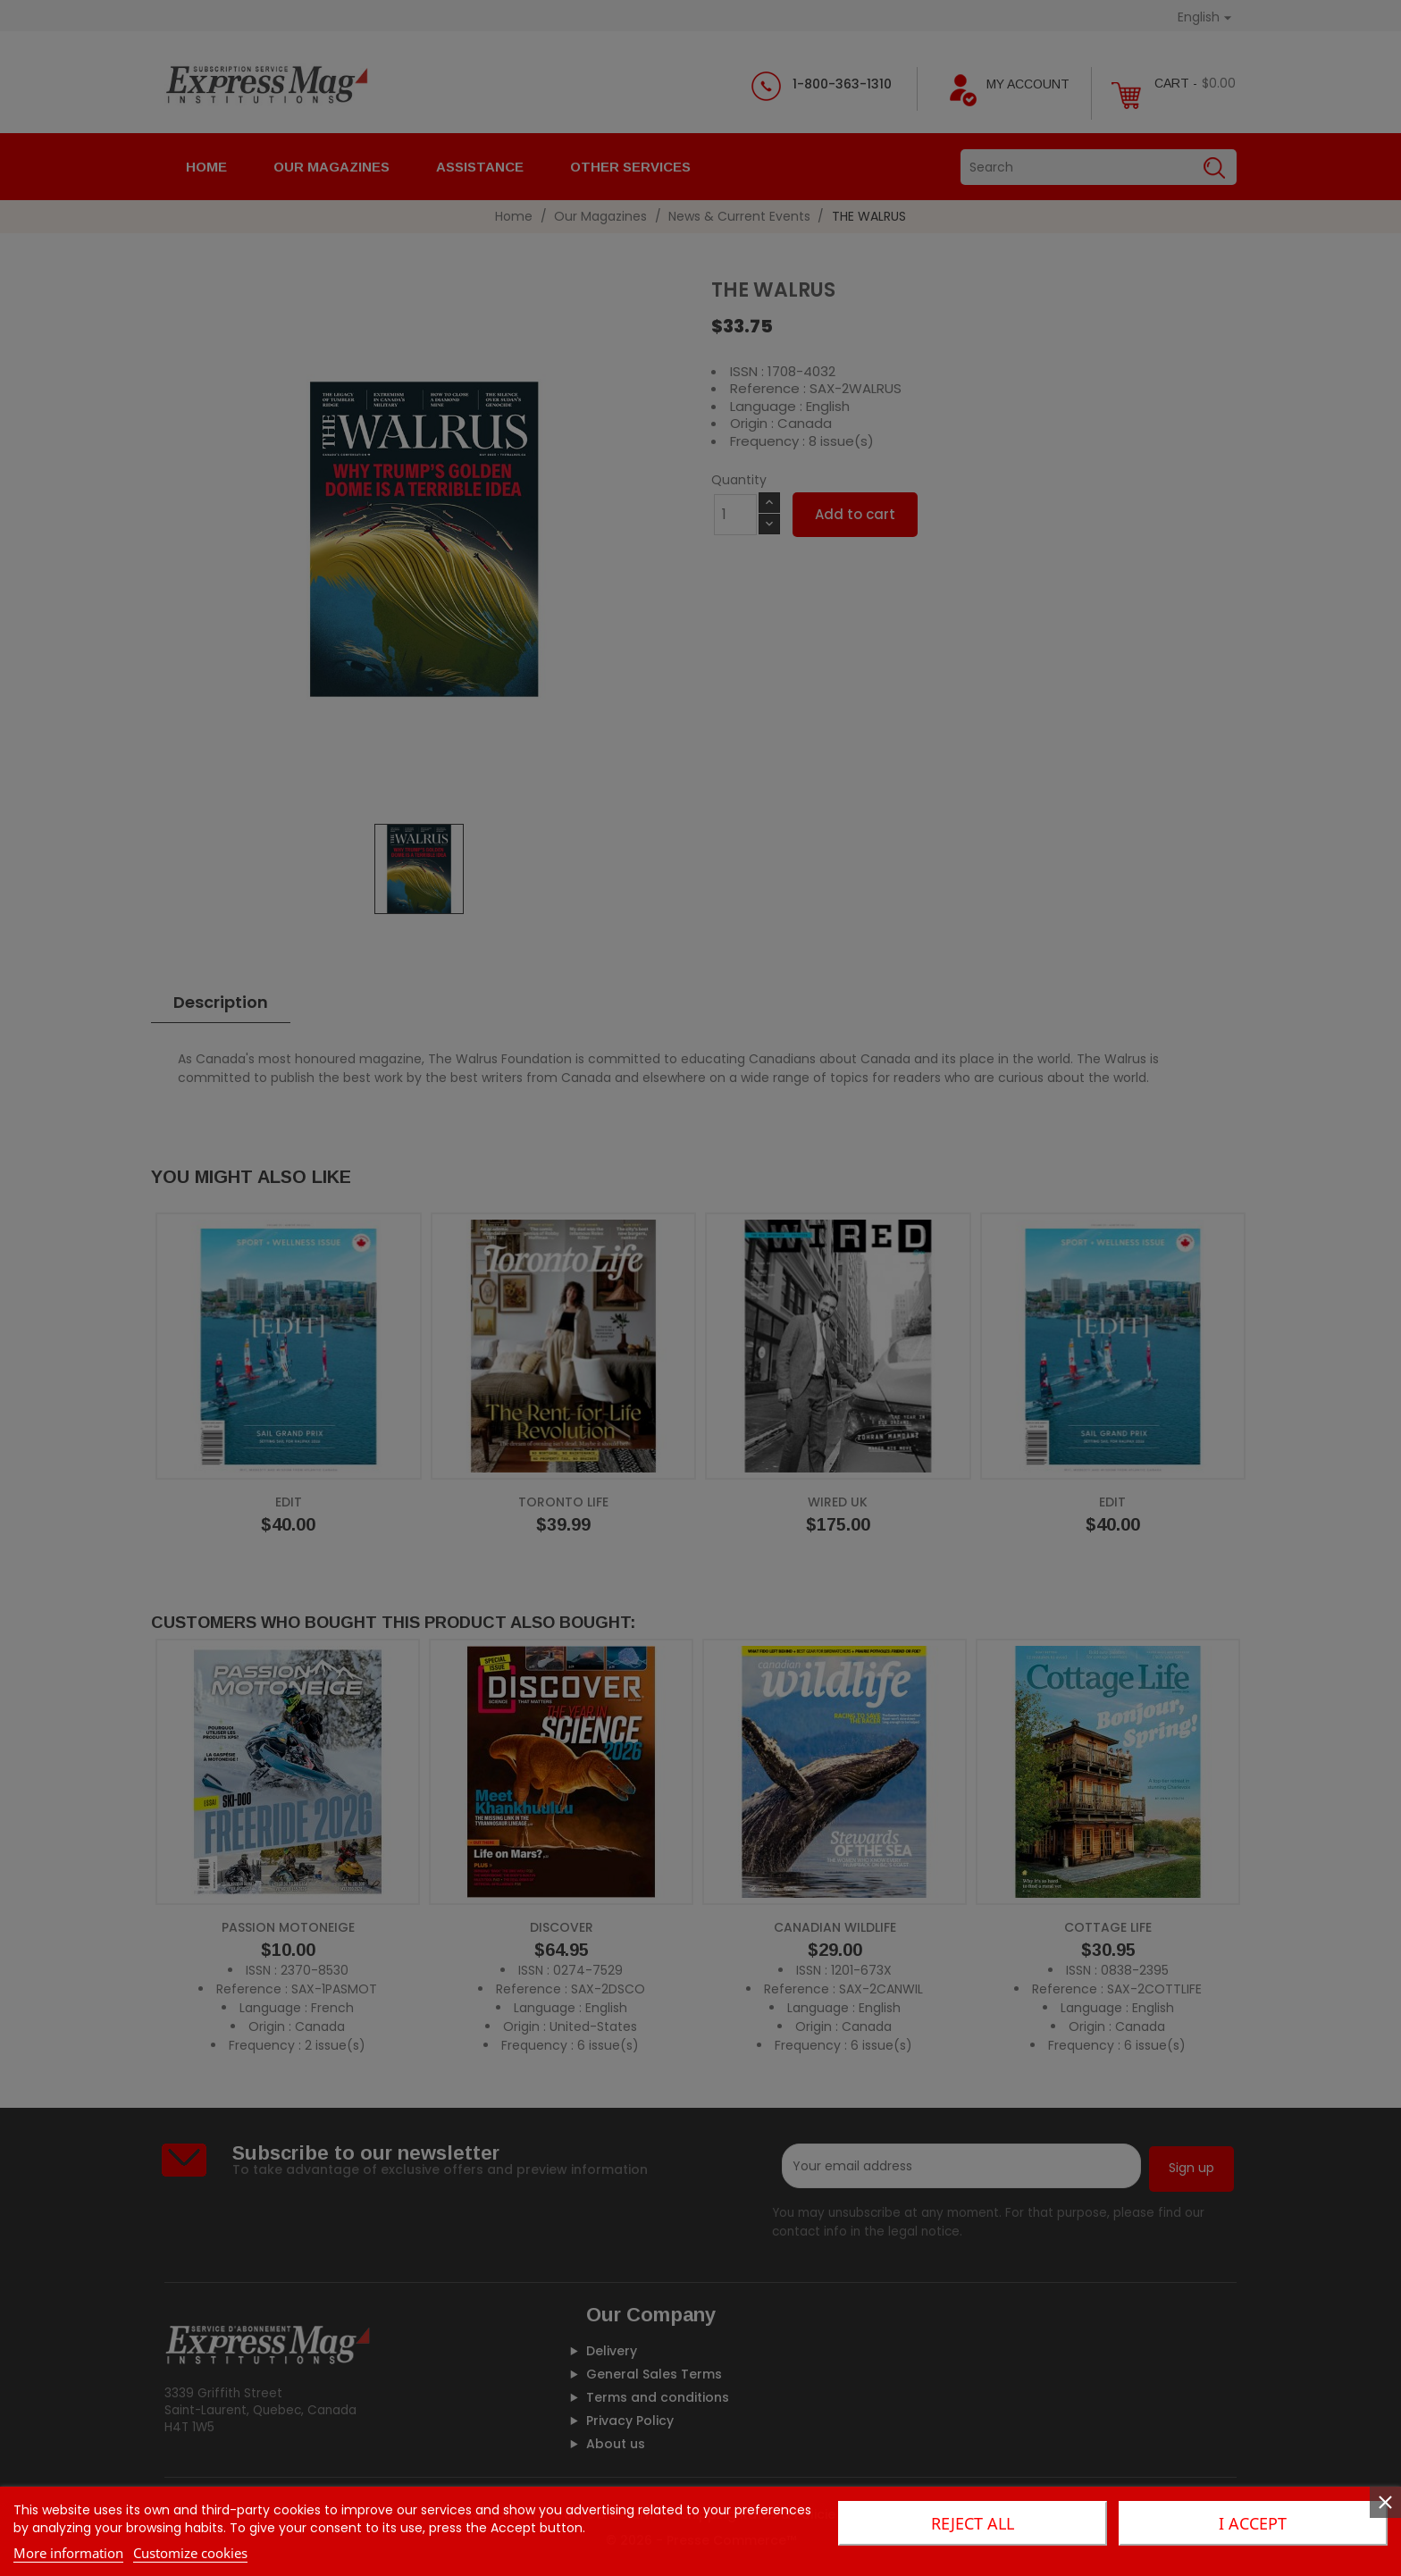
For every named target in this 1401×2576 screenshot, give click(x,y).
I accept (1253, 2523)
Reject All (972, 2523)
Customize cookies (190, 2553)
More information (68, 2553)
